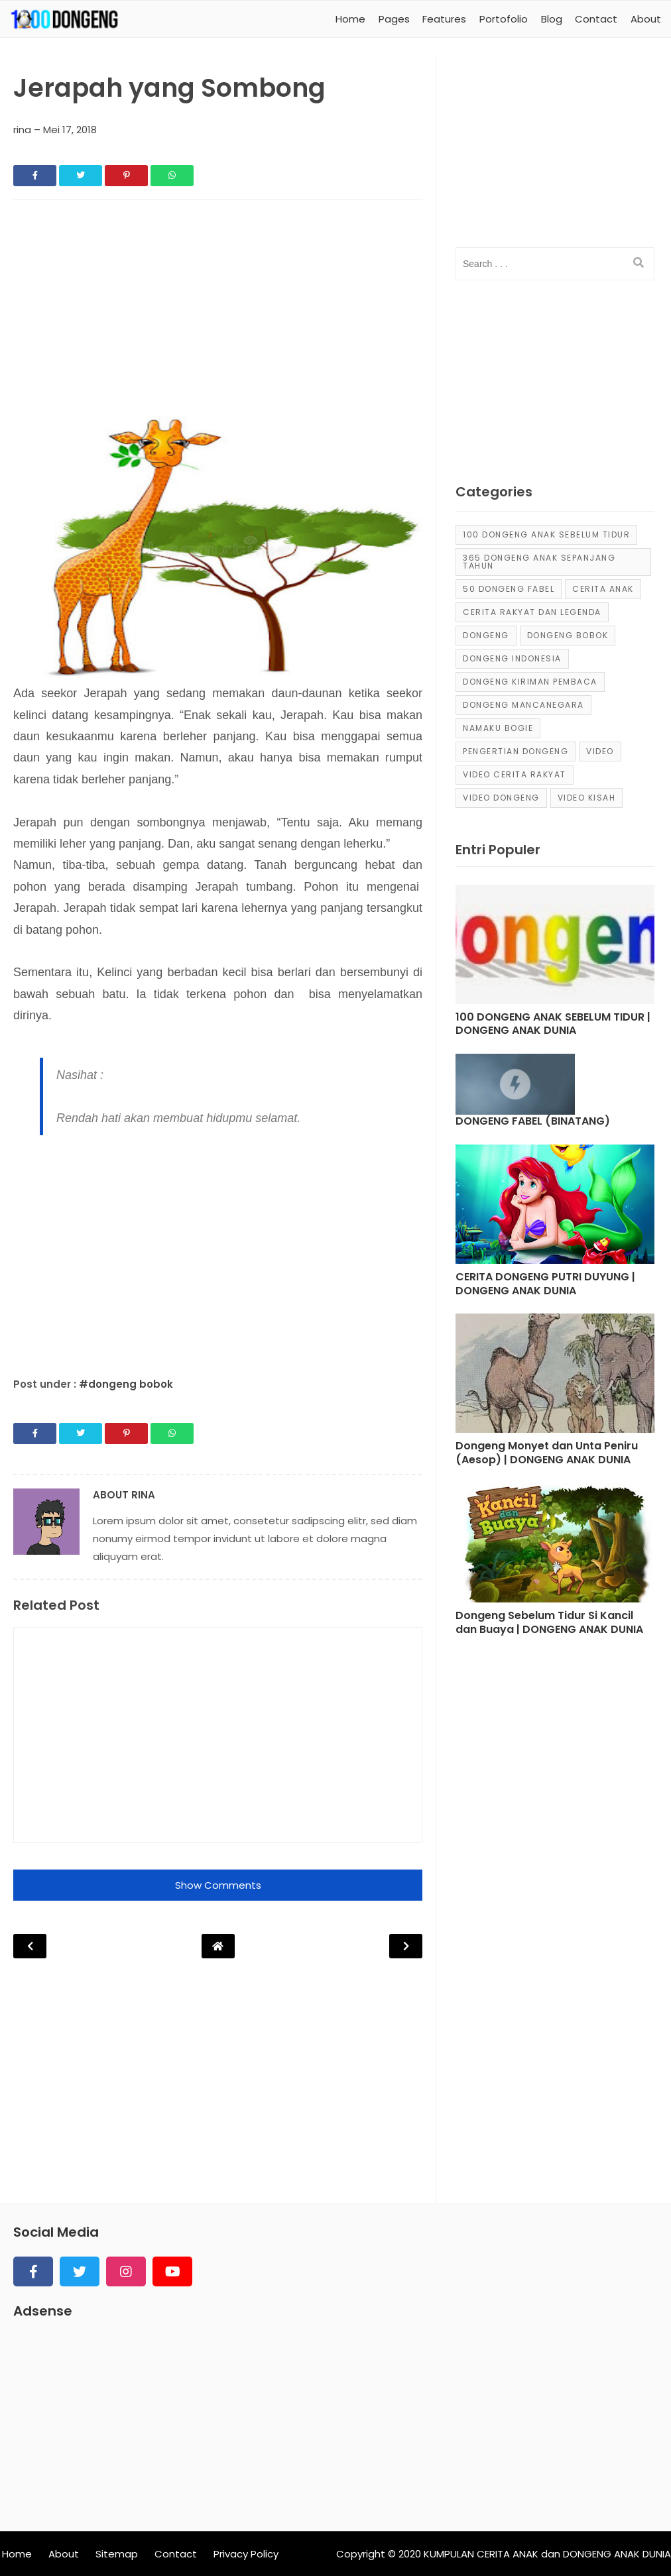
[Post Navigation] (218, 1946)
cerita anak (603, 588)
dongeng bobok (568, 635)
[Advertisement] (217, 309)
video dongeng (501, 797)
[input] (555, 264)
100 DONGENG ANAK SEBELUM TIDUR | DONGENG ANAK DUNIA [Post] (553, 1024)
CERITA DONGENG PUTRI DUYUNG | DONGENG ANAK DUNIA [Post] (545, 1284)
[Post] (555, 948)
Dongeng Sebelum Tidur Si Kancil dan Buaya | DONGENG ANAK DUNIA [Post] (549, 1623)
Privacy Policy (245, 2554)
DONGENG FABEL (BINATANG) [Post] (533, 1122)
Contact (175, 2554)
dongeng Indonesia (512, 658)
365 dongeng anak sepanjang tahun (539, 561)
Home (17, 2554)
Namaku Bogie (498, 728)
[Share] (34, 175)
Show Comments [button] (218, 1885)
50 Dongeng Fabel (508, 588)
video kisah (587, 797)
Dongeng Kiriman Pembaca (530, 681)
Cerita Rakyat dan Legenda (532, 612)
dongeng (486, 635)
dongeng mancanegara (523, 704)
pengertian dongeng (515, 751)
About (63, 2554)
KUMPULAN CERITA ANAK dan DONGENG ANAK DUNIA (547, 2554)
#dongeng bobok (126, 1384)
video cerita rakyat (514, 774)
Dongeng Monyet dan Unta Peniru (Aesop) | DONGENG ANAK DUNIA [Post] (547, 1453)
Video (600, 751)
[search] (638, 263)
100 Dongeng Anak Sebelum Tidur (546, 534)
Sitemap (116, 2554)
